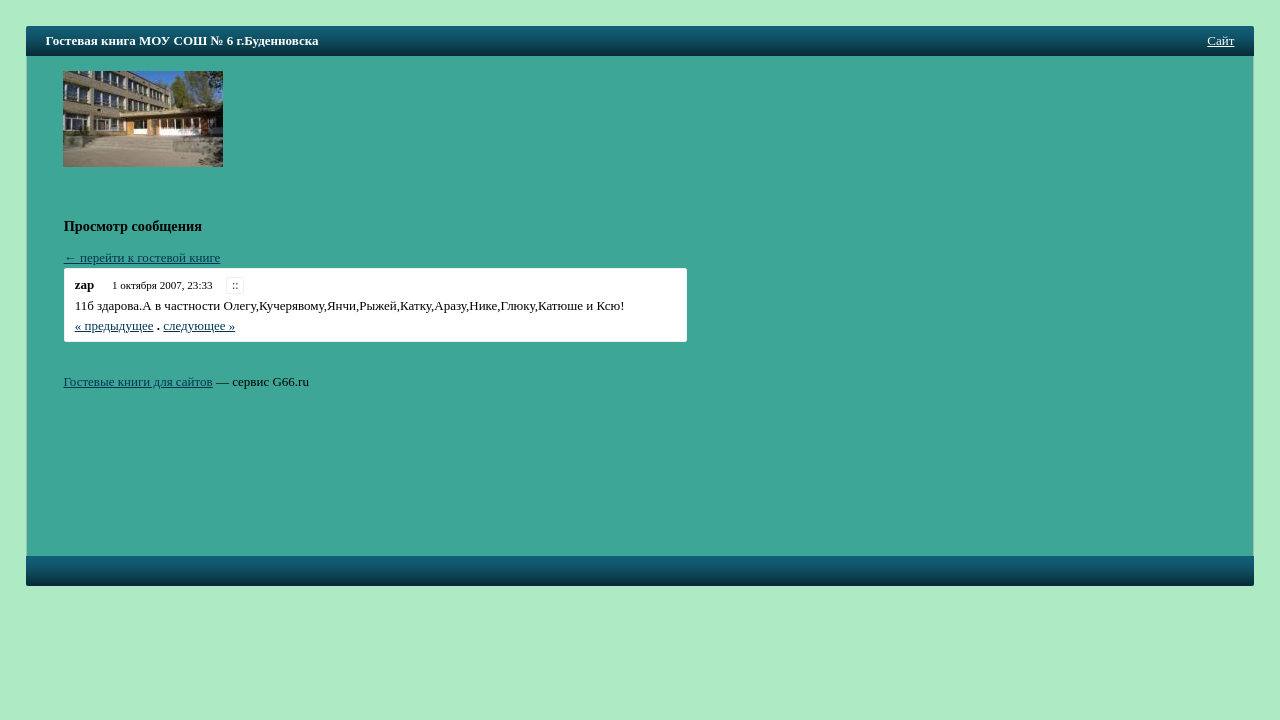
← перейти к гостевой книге (142, 257)
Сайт (1220, 40)
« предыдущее (114, 325)
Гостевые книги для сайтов (137, 381)
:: (235, 285)
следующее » (199, 325)
